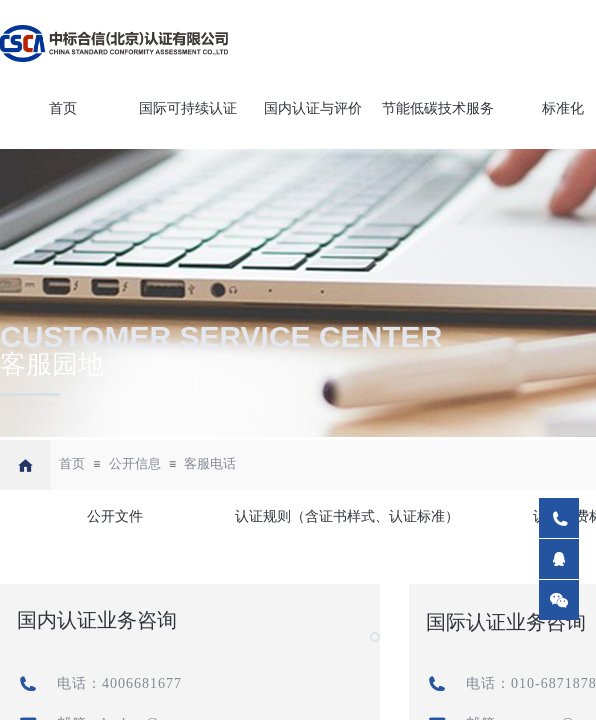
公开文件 (115, 516)
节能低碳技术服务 (438, 108)
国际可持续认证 (188, 108)
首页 (63, 108)
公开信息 (135, 463)
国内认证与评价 (313, 108)
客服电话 (210, 463)
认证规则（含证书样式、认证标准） (345, 516)
